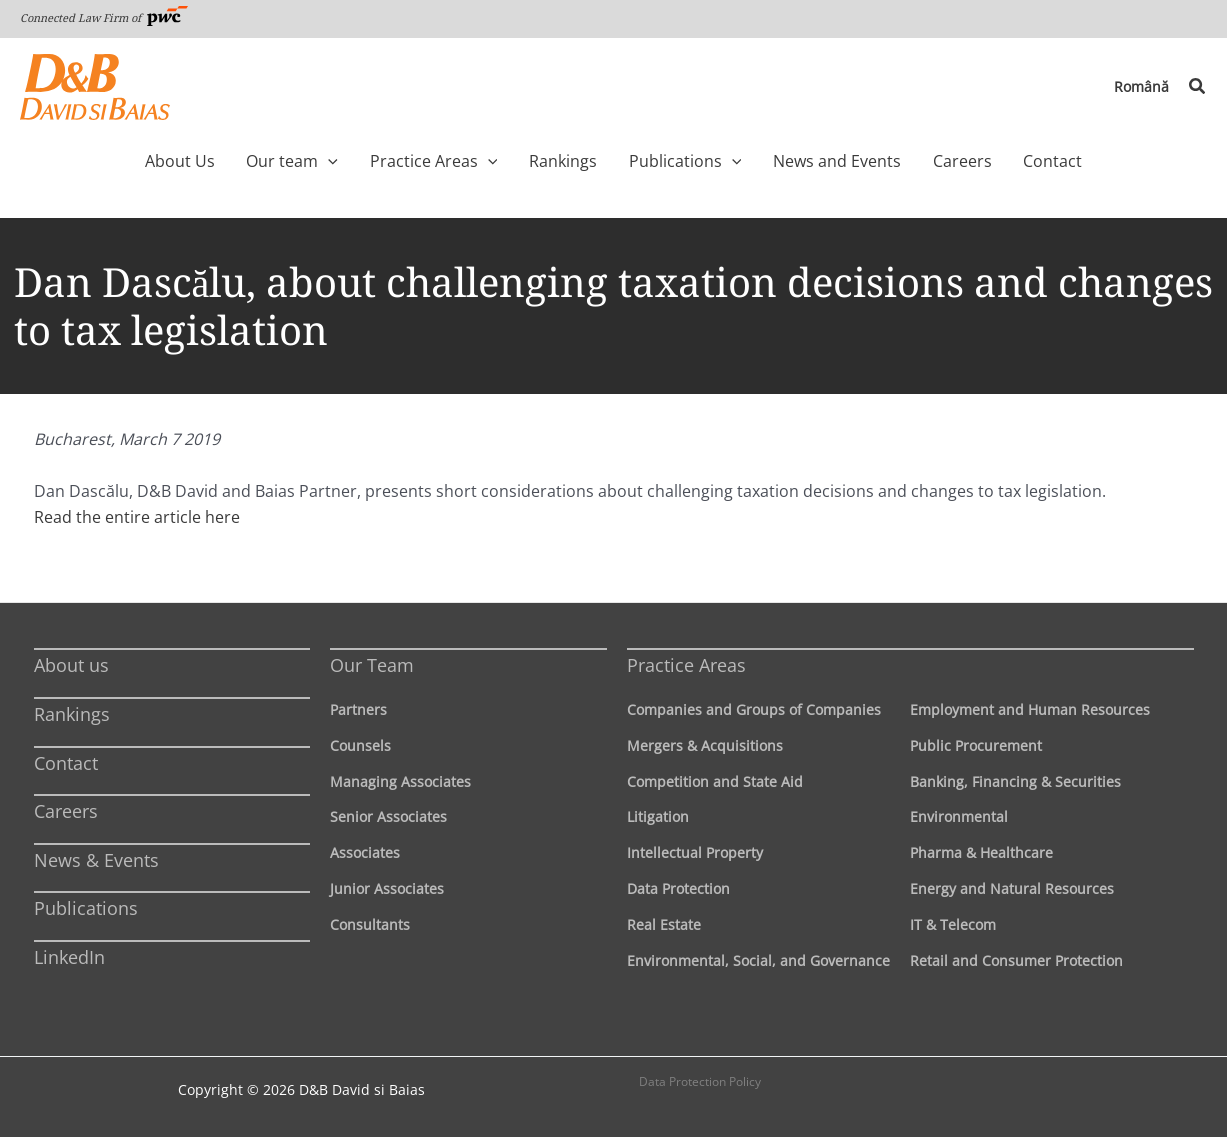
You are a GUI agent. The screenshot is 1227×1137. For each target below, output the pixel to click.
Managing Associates (400, 781)
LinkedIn (69, 957)
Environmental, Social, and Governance (758, 960)
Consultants (370, 924)
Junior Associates (387, 888)
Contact (66, 763)
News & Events (96, 860)
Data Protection (678, 888)
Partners (358, 709)
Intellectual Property (695, 852)
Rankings (72, 714)
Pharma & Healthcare (981, 852)
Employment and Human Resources (1030, 709)
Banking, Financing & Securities (1015, 781)
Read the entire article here (137, 517)
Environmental (959, 816)
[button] (1198, 87)
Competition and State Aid (715, 781)
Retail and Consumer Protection (1016, 960)
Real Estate (664, 924)
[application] (358, 161)
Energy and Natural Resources (1012, 888)
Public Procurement (976, 745)
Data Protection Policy (700, 1081)
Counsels (360, 745)
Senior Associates (388, 816)
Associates (365, 852)
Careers (66, 811)
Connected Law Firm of (104, 17)
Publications (86, 908)
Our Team (372, 665)
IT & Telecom (953, 924)
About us (71, 665)
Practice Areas (686, 665)
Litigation (658, 816)
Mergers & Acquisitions (705, 745)
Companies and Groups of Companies (754, 709)
